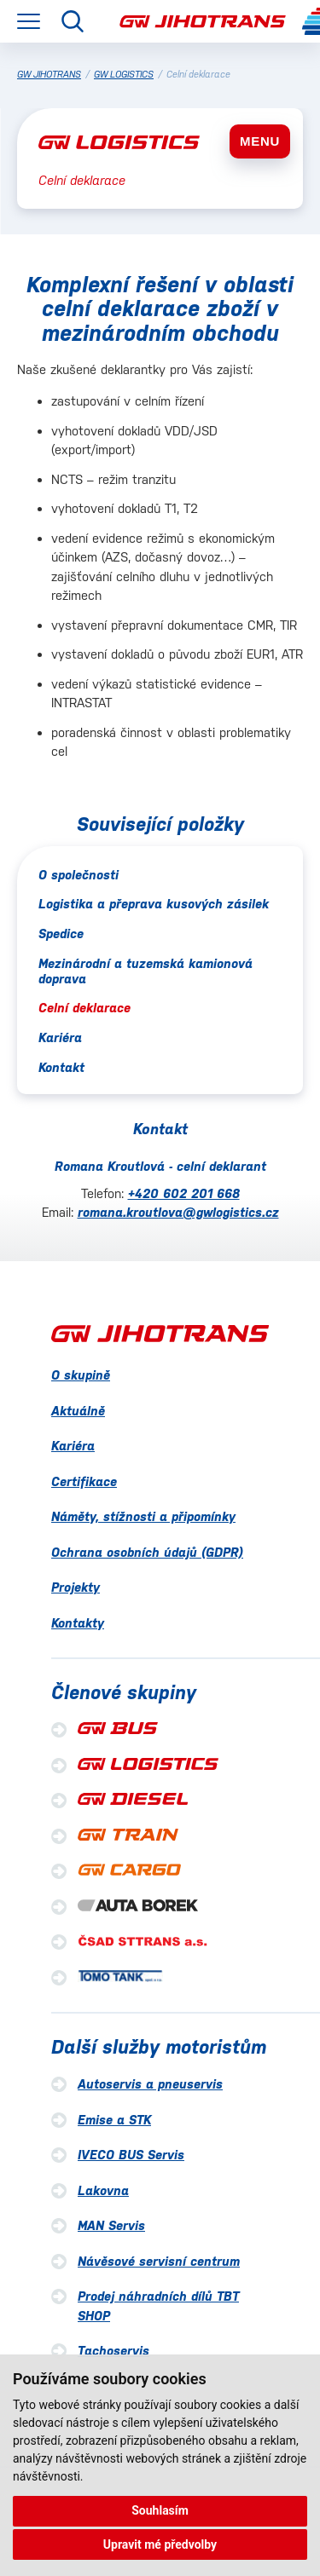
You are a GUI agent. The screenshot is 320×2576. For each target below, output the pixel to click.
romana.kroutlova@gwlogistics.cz (178, 1212)
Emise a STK (114, 2119)
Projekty (75, 1587)
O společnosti (78, 874)
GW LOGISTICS (124, 74)
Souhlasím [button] (160, 2510)
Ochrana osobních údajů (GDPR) (147, 1552)
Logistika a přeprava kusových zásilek (153, 903)
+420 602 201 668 (184, 1193)
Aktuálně (78, 1410)
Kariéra (60, 1037)
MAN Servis (111, 2225)
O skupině (80, 1375)
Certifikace (84, 1481)
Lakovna (103, 2190)
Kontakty (77, 1623)
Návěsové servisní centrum (159, 2261)
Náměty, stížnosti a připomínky (143, 1516)
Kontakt (61, 1067)
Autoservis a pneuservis (150, 2084)
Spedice (61, 933)
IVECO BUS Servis (131, 2154)
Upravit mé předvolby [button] (160, 2544)
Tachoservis (113, 2350)
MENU (260, 141)
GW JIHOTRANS (49, 74)
